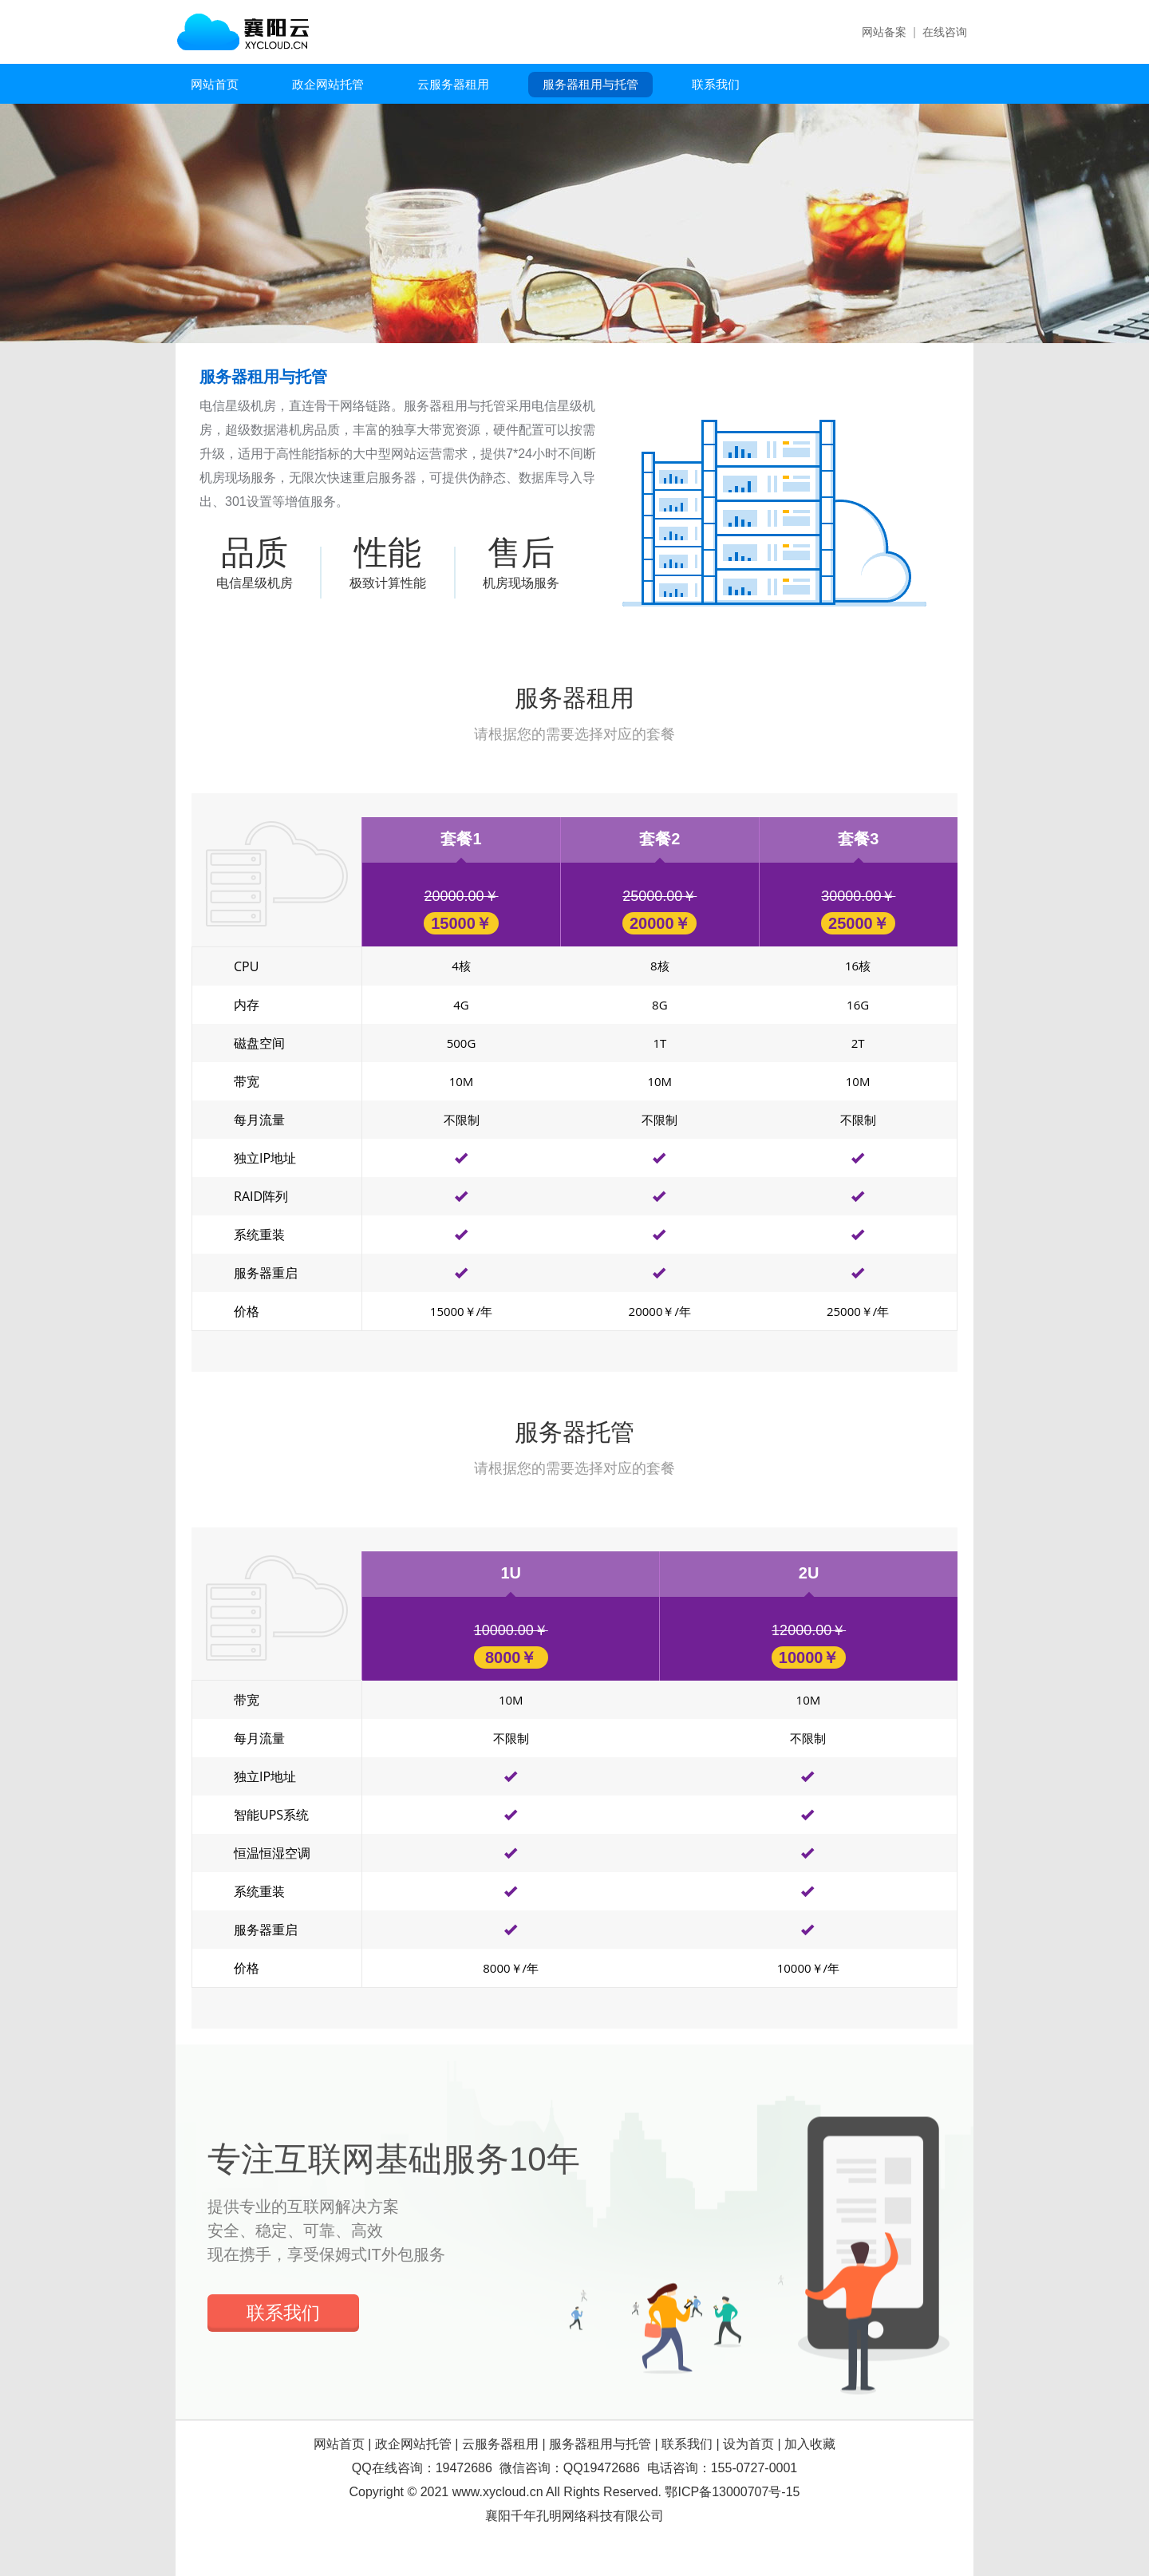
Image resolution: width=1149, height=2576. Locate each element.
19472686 (464, 2468)
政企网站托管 (328, 84)
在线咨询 (944, 32)
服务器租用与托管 (590, 84)
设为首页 (748, 2444)
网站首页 (215, 84)
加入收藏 (809, 2444)
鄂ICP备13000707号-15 (732, 2492)
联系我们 (716, 84)
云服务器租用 (453, 84)
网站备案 (884, 32)
